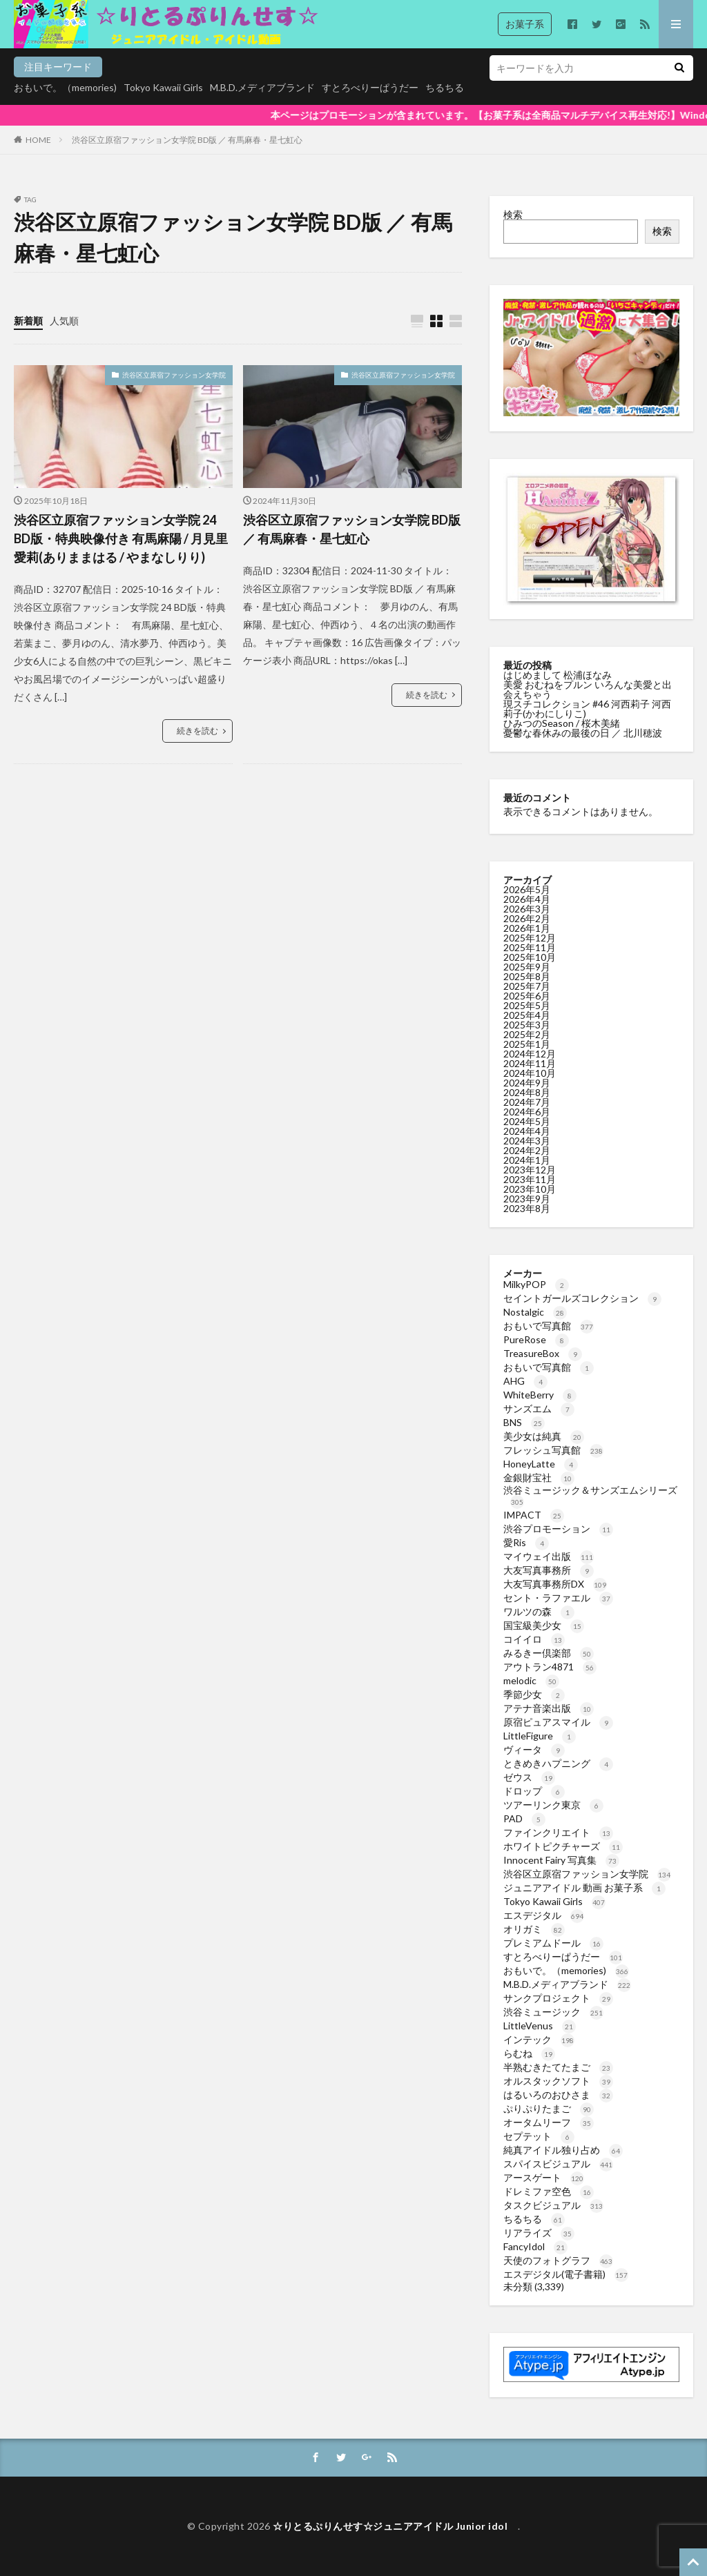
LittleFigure (539, 1735)
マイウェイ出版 (548, 1556)
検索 (513, 214)
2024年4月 (526, 1131)
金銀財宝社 (538, 1477)
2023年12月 (529, 1169)
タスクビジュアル (553, 2205)
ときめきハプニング (558, 1763)
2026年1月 (526, 928)
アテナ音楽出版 (548, 1708)
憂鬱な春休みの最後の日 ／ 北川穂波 (582, 733)
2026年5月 (526, 889)
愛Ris (526, 1542)
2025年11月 (529, 947)
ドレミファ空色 (548, 2191)
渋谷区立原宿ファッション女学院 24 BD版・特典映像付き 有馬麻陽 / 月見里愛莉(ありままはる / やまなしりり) (121, 538)
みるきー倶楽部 (548, 1653)
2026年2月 (526, 918)
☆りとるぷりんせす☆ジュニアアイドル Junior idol (395, 2526)
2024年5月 (526, 1121)
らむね (529, 2053)
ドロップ (534, 1791)
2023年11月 (529, 1179)
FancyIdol (535, 2246)
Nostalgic (535, 1312)
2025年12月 (529, 938)
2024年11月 (529, 1063)
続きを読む (197, 730)
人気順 (64, 320)
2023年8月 (526, 1208)
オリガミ (534, 1929)
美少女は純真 (543, 1436)
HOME (38, 140)
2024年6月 (526, 1112)
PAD (524, 1818)
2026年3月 (526, 909)
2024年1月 (526, 1160)
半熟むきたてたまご (558, 2067)
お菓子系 (524, 24)
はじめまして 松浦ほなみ (557, 675)
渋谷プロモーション (558, 1528)
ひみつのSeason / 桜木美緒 (561, 723)
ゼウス (529, 1777)
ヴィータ (534, 1749)
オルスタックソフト (558, 2081)
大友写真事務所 (548, 1570)
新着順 (28, 320)
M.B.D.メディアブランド (262, 87)
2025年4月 (526, 1015)
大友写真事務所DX (555, 1584)
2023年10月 (529, 1189)
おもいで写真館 (548, 1325)
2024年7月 (526, 1102)
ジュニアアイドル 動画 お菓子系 (584, 1887)
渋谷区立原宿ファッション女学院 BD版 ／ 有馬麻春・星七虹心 (187, 140)
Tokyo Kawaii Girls (163, 87)
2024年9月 (526, 1083)
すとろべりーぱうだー (370, 87)
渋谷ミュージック (553, 2012)
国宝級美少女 (543, 1625)
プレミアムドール (553, 1943)
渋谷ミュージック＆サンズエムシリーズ (590, 1495)
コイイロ (534, 1639)
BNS (524, 1422)
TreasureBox (542, 1353)
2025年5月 (526, 1005)
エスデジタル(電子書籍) (565, 2274)
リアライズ (538, 2232)
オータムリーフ (548, 2122)
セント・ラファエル (558, 1597)
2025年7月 (526, 986)
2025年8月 (526, 976)
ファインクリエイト (558, 1832)
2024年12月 (529, 1054)
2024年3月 (526, 1140)
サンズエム (538, 1408)
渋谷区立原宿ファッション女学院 (174, 375)
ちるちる (444, 87)
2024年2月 (526, 1150)
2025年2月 (526, 1034)
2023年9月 (526, 1198)
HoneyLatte (540, 1464)
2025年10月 (529, 957)
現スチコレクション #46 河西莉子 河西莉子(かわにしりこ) (587, 708)
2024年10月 (529, 1073)
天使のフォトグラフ (558, 2260)
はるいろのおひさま (558, 2094)
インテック (538, 2039)
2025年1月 (526, 1044)
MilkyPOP (536, 1284)
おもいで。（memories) (65, 87)
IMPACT (533, 1515)
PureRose (536, 1339)
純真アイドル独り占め (563, 2150)
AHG (525, 1381)
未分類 (517, 2286)
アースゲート (543, 2177)
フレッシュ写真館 (553, 1450)
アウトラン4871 (550, 1666)
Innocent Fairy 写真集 (561, 1860)
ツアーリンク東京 (553, 1805)
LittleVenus (539, 2025)
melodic (531, 1680)
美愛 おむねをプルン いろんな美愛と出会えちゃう (587, 689)
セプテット (538, 2136)
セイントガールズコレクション (582, 1298)
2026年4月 (526, 899)
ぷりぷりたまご (548, 2108)
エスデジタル (543, 1915)
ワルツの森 (538, 1611)
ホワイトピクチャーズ (563, 1846)
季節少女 (534, 1694)
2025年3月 (526, 1025)
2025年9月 (526, 967)
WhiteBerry (540, 1395)
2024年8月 (526, 1092)
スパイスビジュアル (558, 2163)
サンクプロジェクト (558, 1998)
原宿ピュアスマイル (558, 1722)
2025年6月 (526, 996)
